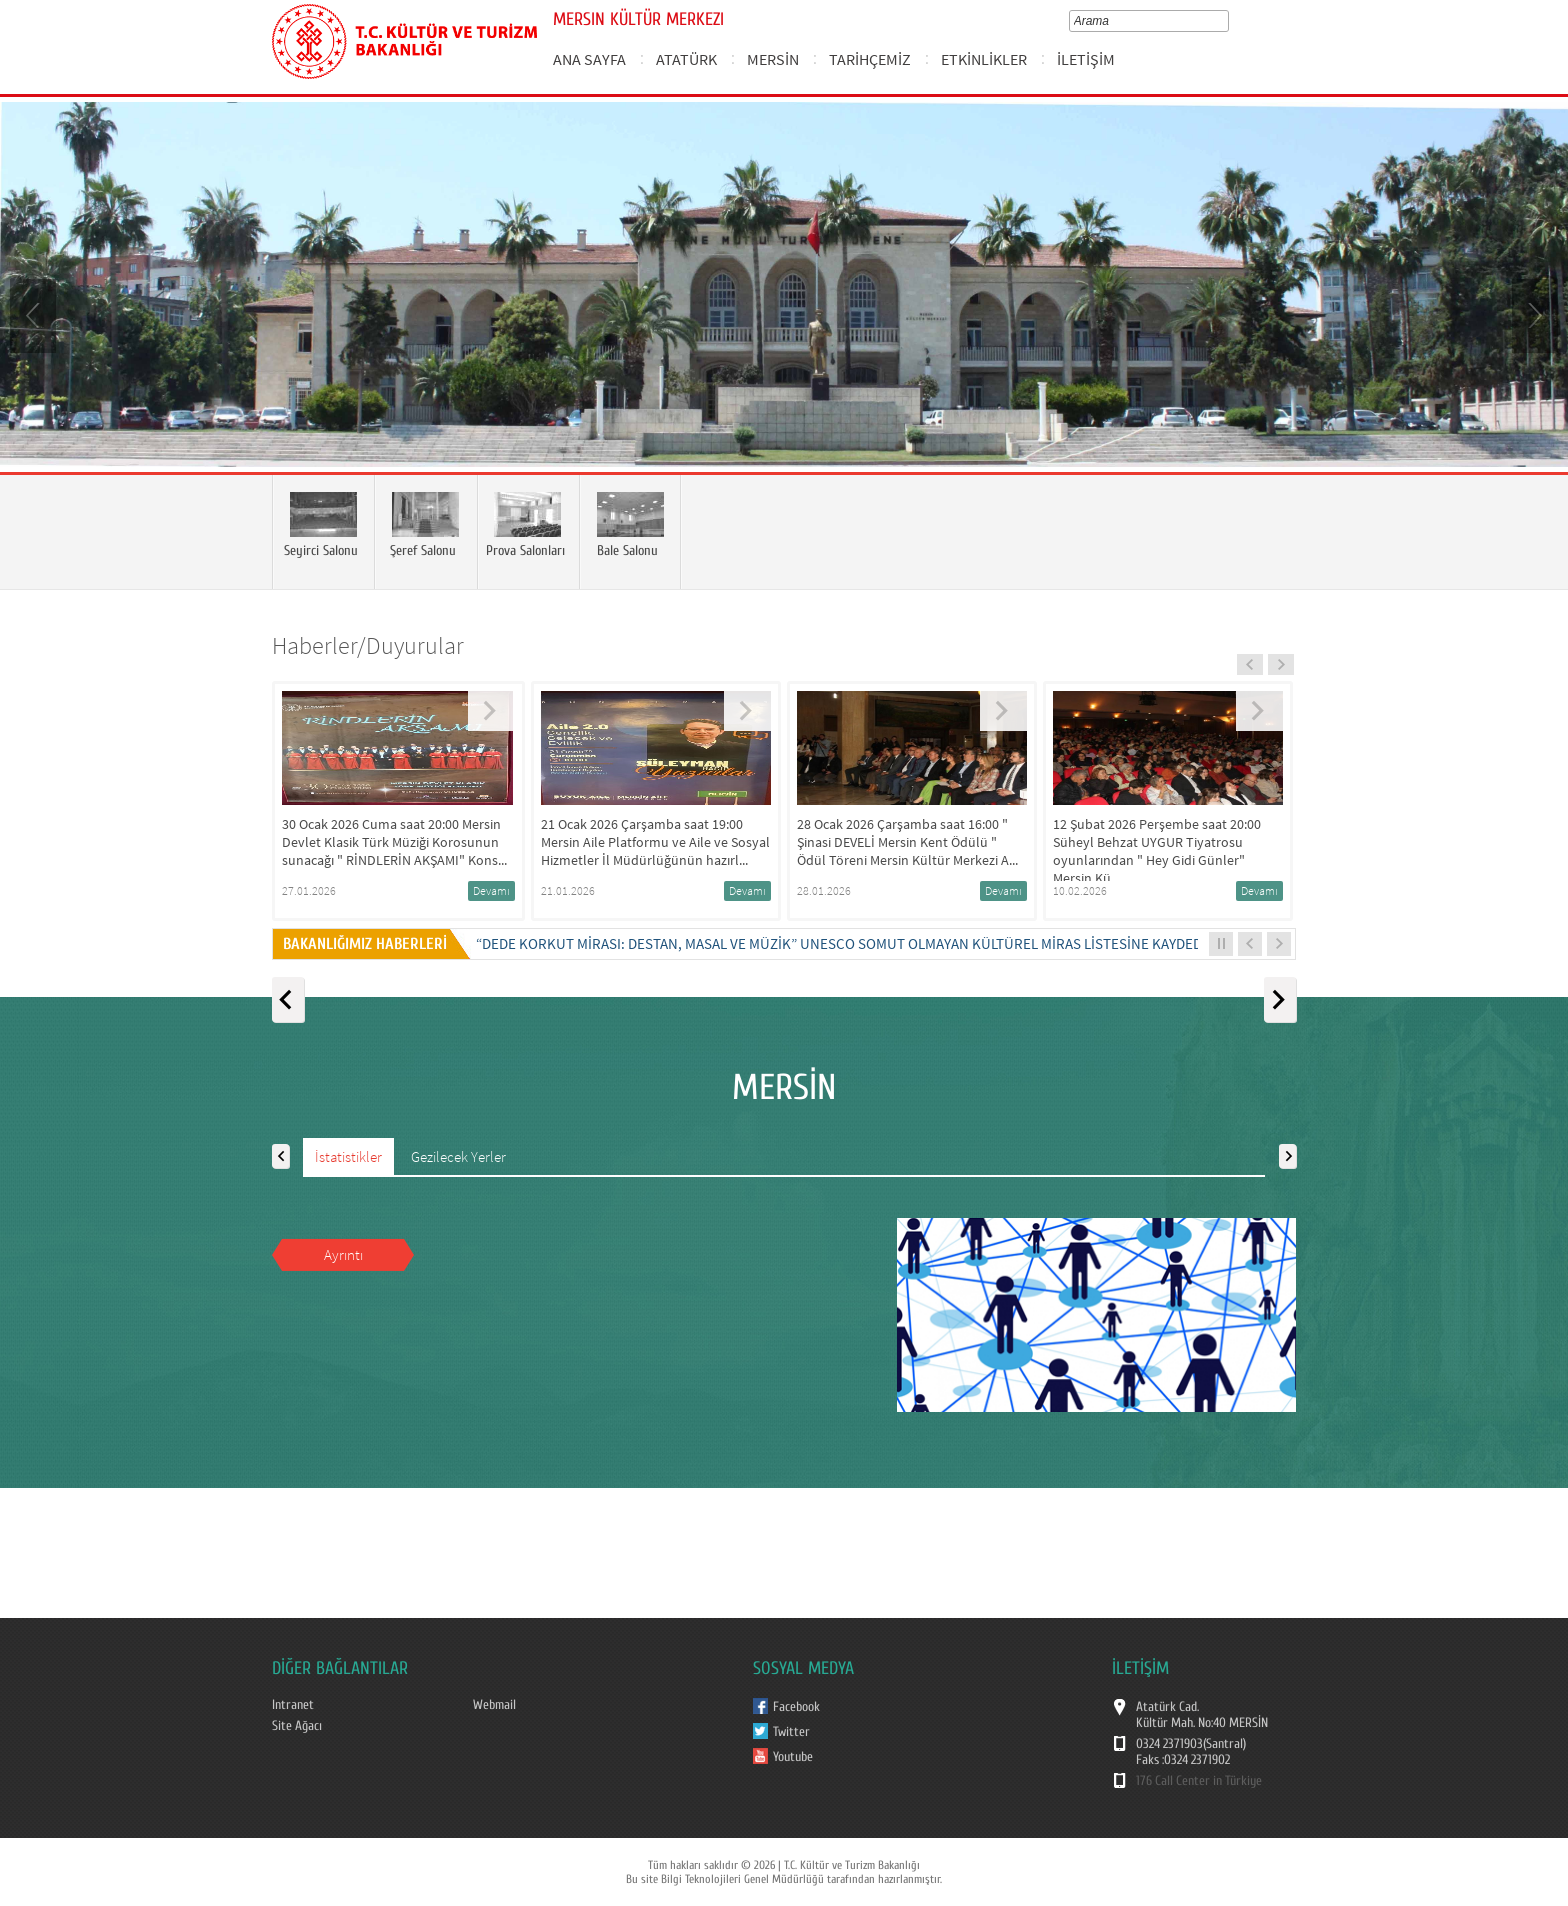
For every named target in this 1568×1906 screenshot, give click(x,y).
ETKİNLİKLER (984, 59)
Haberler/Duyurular (368, 645)
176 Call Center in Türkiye (1199, 1781)
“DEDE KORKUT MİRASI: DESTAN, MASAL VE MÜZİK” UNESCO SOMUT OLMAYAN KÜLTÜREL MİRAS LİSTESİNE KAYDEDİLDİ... (857, 943)
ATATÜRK (686, 59)
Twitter (791, 1732)
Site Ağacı (297, 1726)
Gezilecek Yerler (458, 1156)
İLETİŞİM (1086, 59)
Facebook (796, 1707)
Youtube (793, 1757)
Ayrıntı (343, 1254)
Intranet (293, 1705)
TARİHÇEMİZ (870, 59)
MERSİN (773, 59)
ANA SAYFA (589, 59)
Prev (35, 314)
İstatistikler (348, 1156)
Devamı (491, 890)
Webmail (494, 1705)
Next (1533, 314)
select (1227, 21)
